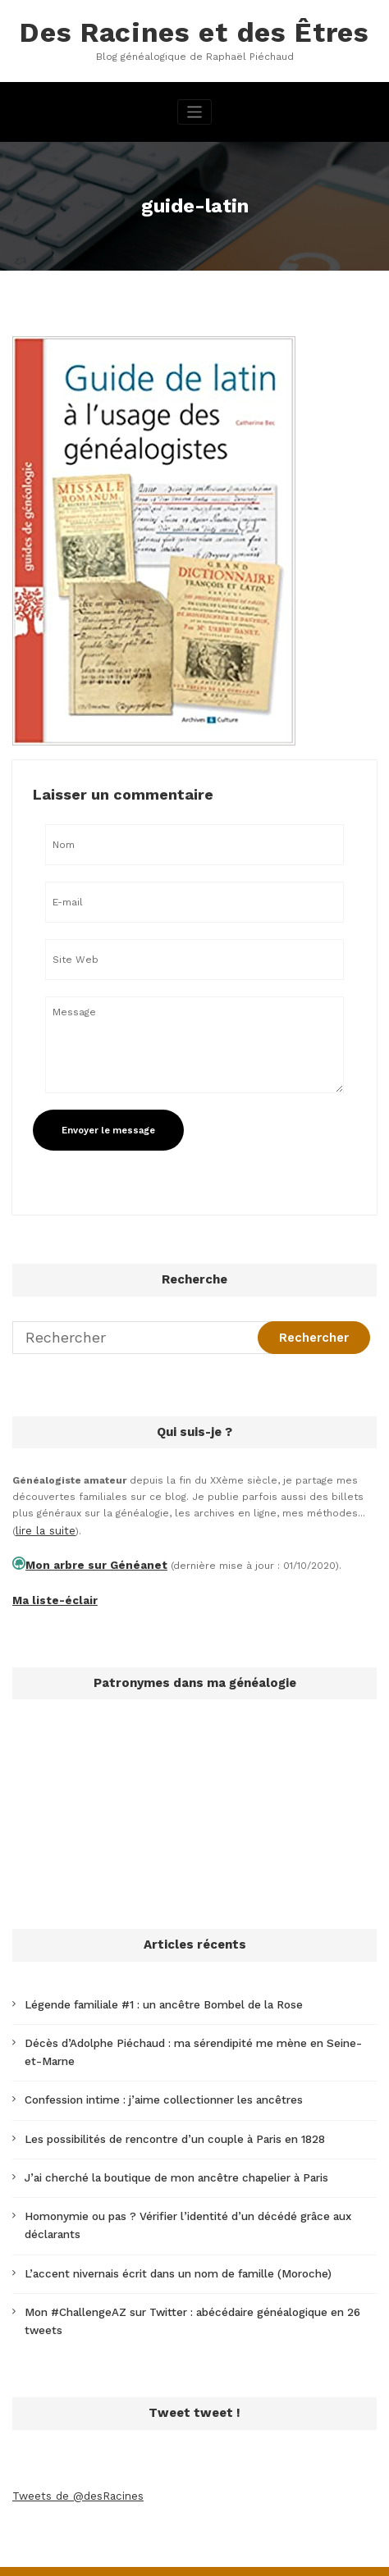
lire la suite (43, 1526)
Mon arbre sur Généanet (87, 1559)
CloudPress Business (306, 2538)
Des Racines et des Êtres (194, 30)
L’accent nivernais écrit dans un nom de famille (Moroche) (166, 2248)
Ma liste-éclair (49, 1592)
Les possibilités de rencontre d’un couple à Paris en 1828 (166, 2121)
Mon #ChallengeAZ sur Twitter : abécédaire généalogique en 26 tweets (198, 2285)
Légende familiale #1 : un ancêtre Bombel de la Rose (153, 1994)
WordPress (154, 2538)
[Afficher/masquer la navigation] (195, 108)
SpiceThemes (194, 2554)
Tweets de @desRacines (73, 2448)
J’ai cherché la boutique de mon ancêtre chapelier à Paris (166, 2157)
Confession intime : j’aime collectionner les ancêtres (153, 2084)
